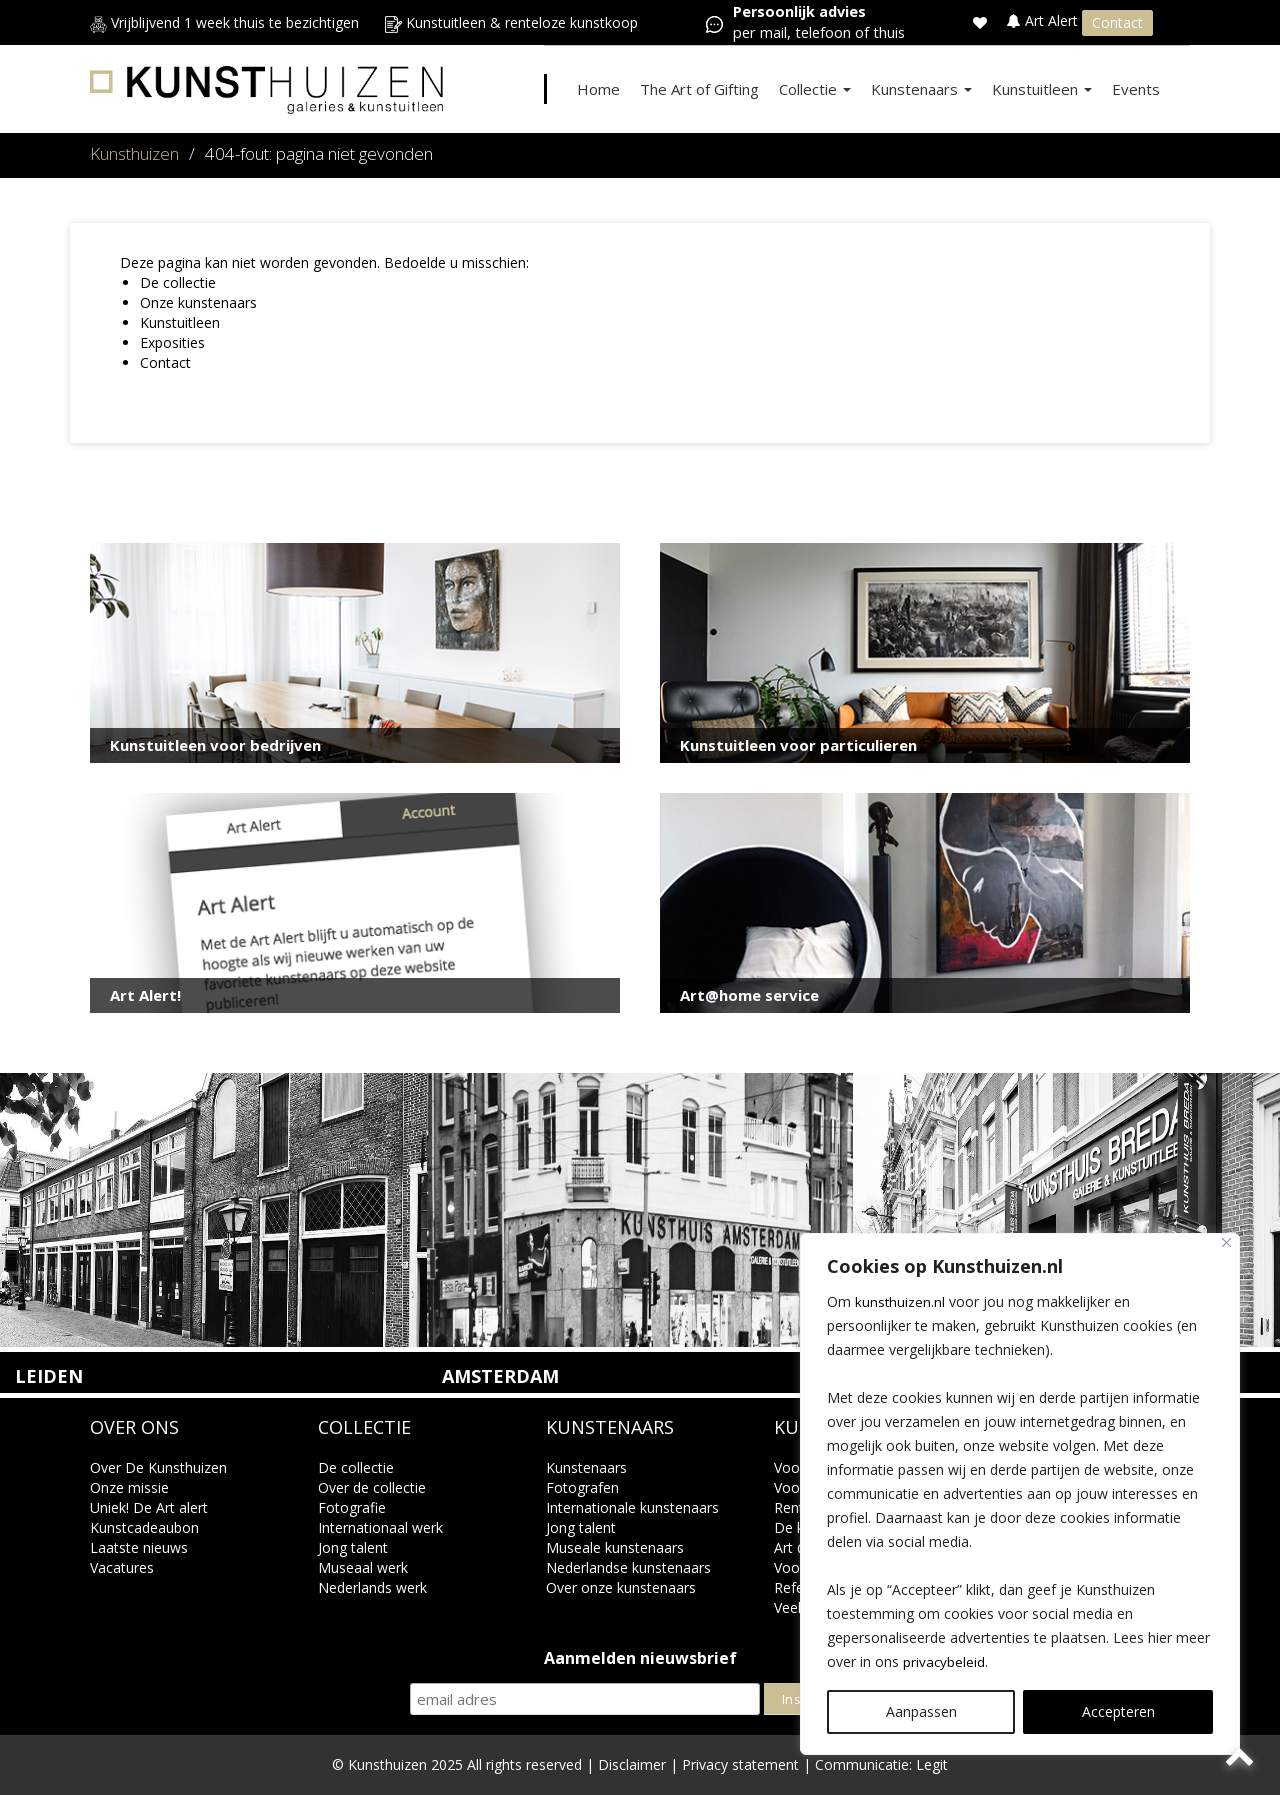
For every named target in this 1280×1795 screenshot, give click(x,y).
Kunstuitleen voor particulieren (798, 745)
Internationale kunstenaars (632, 1507)
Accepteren (1118, 1711)
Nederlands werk (372, 1587)
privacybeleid (944, 1661)
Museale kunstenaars (615, 1547)
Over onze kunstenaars (621, 1587)
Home (598, 89)
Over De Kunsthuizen (158, 1467)
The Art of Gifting (699, 89)
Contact (1117, 22)
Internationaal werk (380, 1527)
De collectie (178, 282)
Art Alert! (145, 995)
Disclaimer (632, 1764)
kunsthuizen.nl (900, 1301)
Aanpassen (921, 1711)
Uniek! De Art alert (149, 1507)
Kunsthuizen (134, 153)
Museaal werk (363, 1567)
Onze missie (129, 1487)
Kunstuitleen (1042, 89)
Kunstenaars (921, 89)
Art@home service (749, 995)
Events (1136, 89)
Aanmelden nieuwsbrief (640, 1658)
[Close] (1226, 1242)
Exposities (172, 342)
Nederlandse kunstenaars (628, 1567)
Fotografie (352, 1507)
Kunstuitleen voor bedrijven (215, 745)
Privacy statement (740, 1764)
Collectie (815, 89)
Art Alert (1044, 20)
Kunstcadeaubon (144, 1527)
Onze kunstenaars (198, 302)
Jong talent (353, 1547)
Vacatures (122, 1567)
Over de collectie (372, 1487)
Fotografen (582, 1487)
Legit (932, 1764)
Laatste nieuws (139, 1547)
